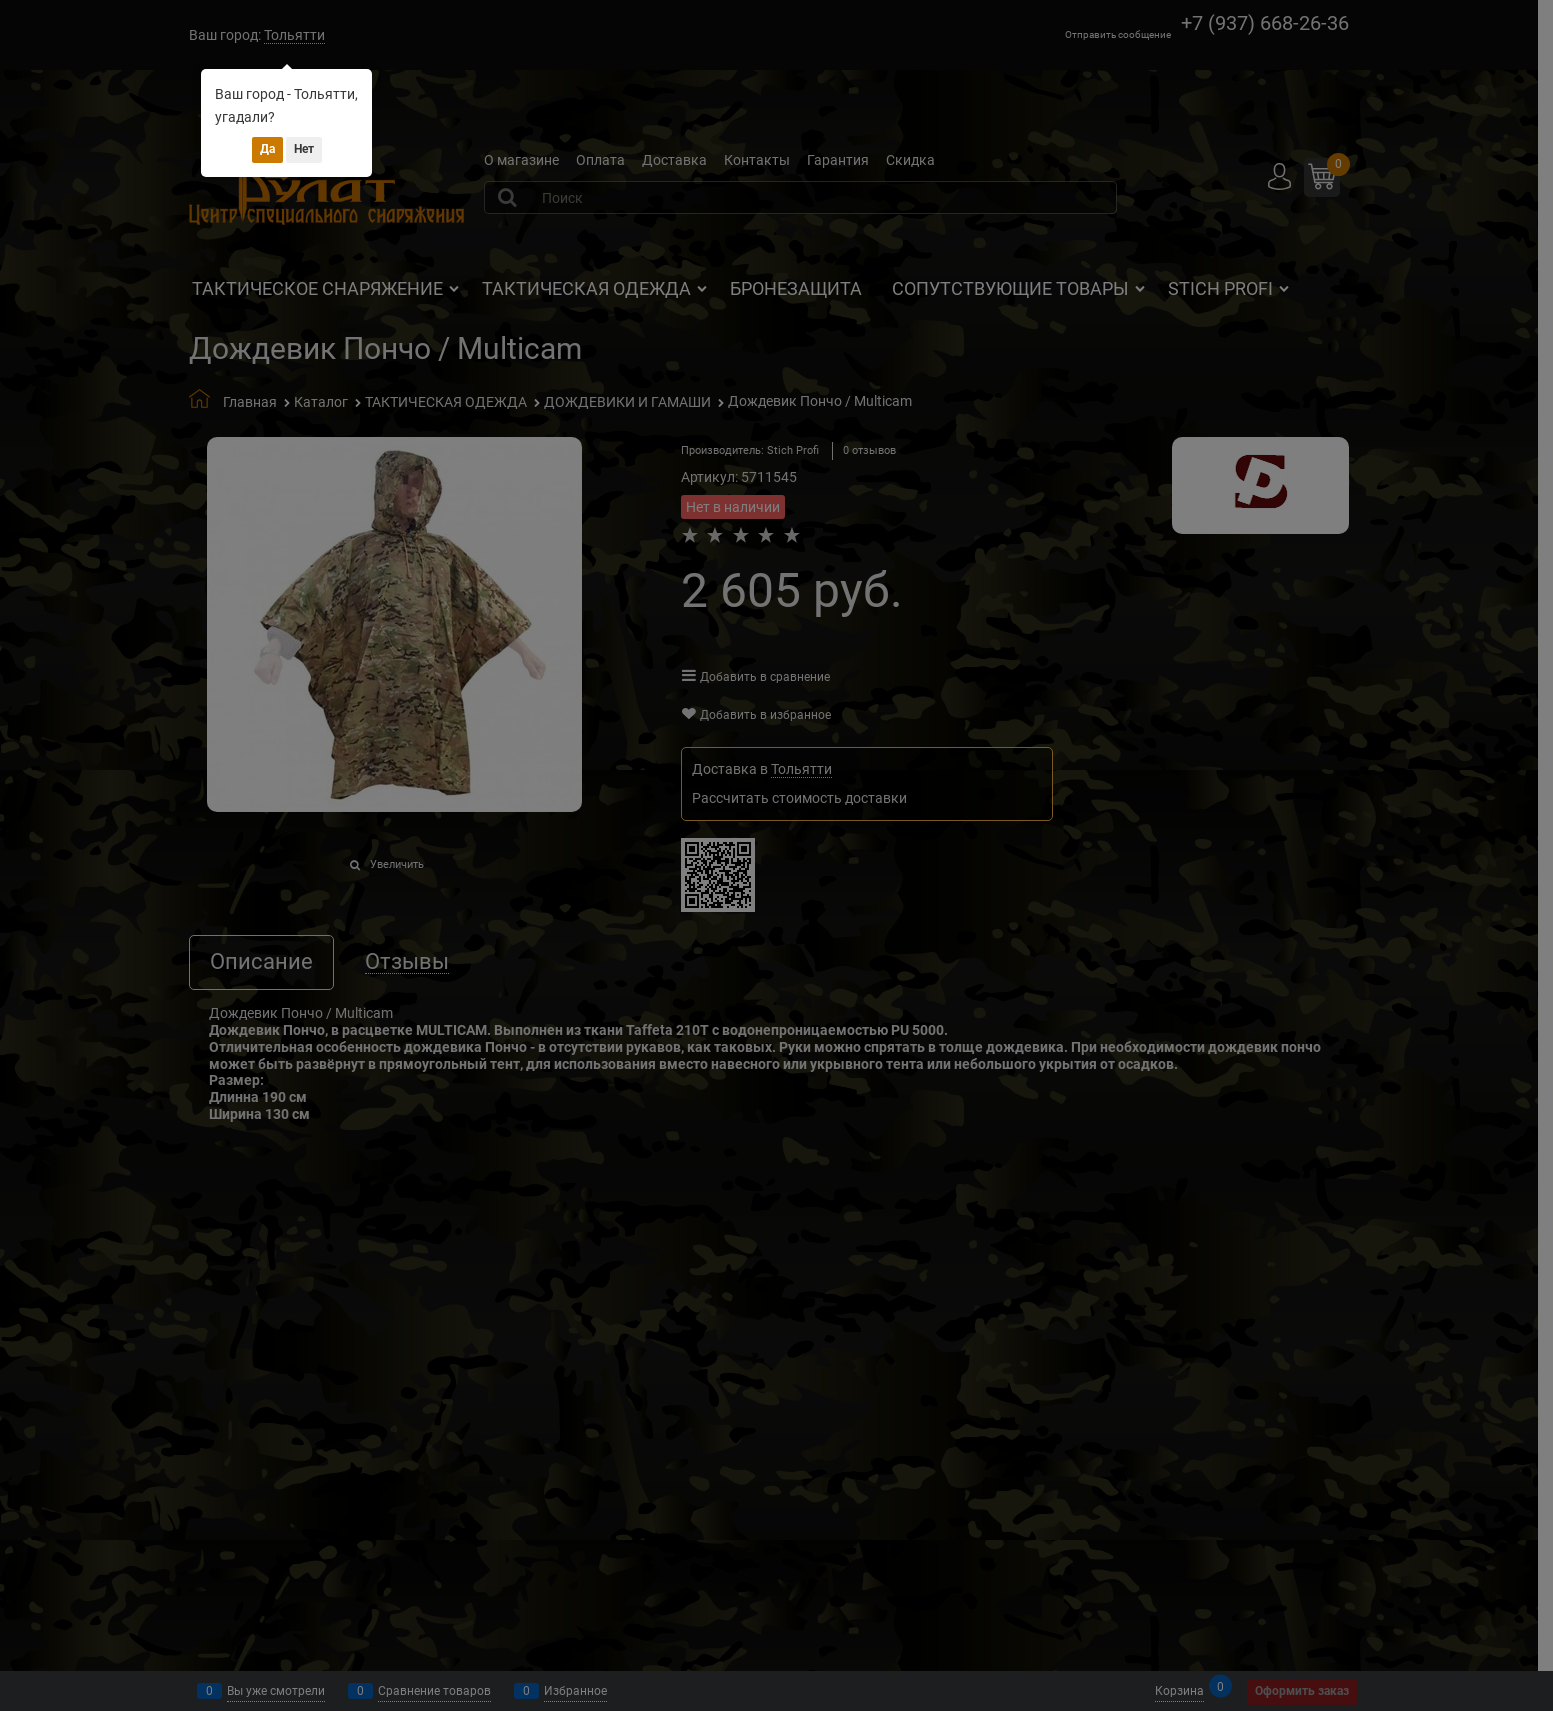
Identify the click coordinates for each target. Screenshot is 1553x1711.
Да (267, 149)
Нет (304, 149)
